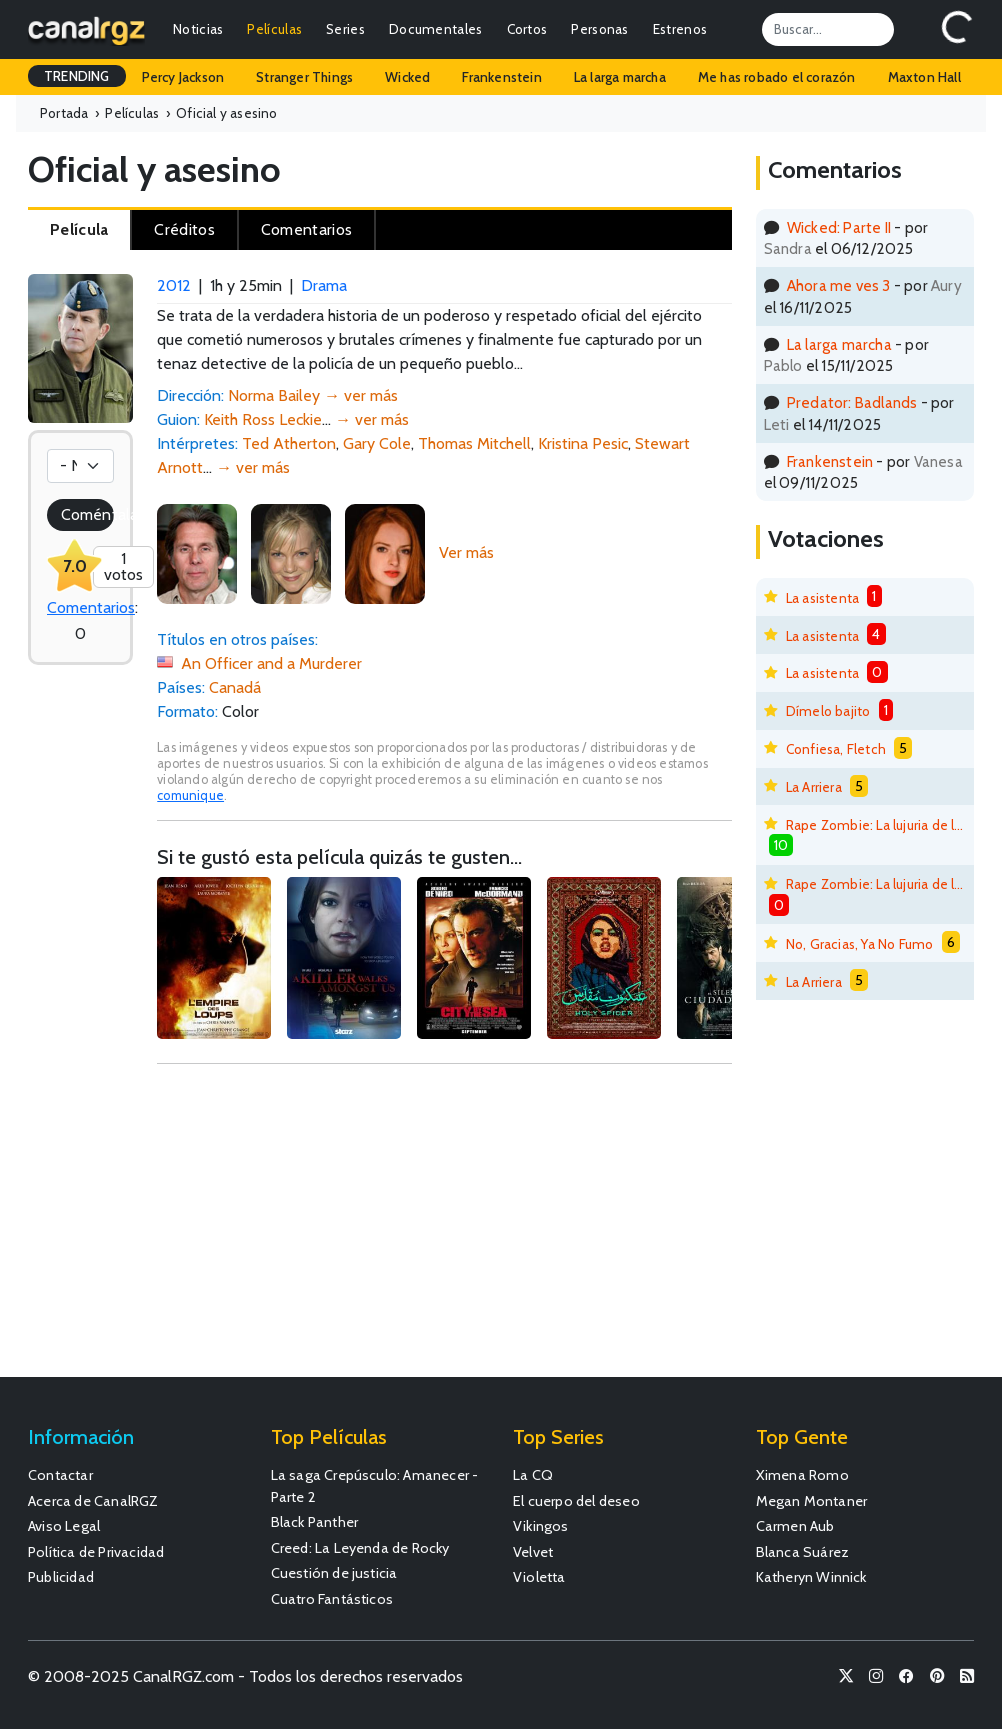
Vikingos (541, 1526)
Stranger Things (304, 77)
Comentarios (91, 607)
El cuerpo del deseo (576, 1501)
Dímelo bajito (828, 711)
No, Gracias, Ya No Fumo (860, 944)
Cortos (527, 29)
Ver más (466, 552)
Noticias (198, 29)
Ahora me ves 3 (839, 285)
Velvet (533, 1552)
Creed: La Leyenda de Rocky (360, 1548)
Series (345, 29)
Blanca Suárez (803, 1552)
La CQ (533, 1475)
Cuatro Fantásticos (332, 1599)
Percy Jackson (183, 77)
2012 (174, 285)
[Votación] (80, 466)
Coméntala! (87, 514)
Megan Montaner (812, 1501)
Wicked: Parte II (839, 227)
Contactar (60, 1475)
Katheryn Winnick (811, 1577)
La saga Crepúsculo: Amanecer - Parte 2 (375, 1486)
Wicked (407, 77)
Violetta (539, 1577)
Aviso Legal (64, 1526)
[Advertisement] (444, 1230)
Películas (274, 29)
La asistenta (822, 598)
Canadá (235, 687)
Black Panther (315, 1522)
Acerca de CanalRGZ (93, 1501)
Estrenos (680, 29)
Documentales (436, 29)
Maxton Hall (924, 77)
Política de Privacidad (96, 1552)
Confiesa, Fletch (836, 749)
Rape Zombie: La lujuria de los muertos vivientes (875, 825)
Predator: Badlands (852, 402)
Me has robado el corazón (777, 77)
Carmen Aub (795, 1526)
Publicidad (61, 1577)
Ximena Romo (802, 1475)
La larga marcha (620, 77)
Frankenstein (501, 77)
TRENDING (77, 76)
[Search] (828, 29)
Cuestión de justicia (334, 1573)
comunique (190, 795)
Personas (599, 29)
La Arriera (814, 787)
